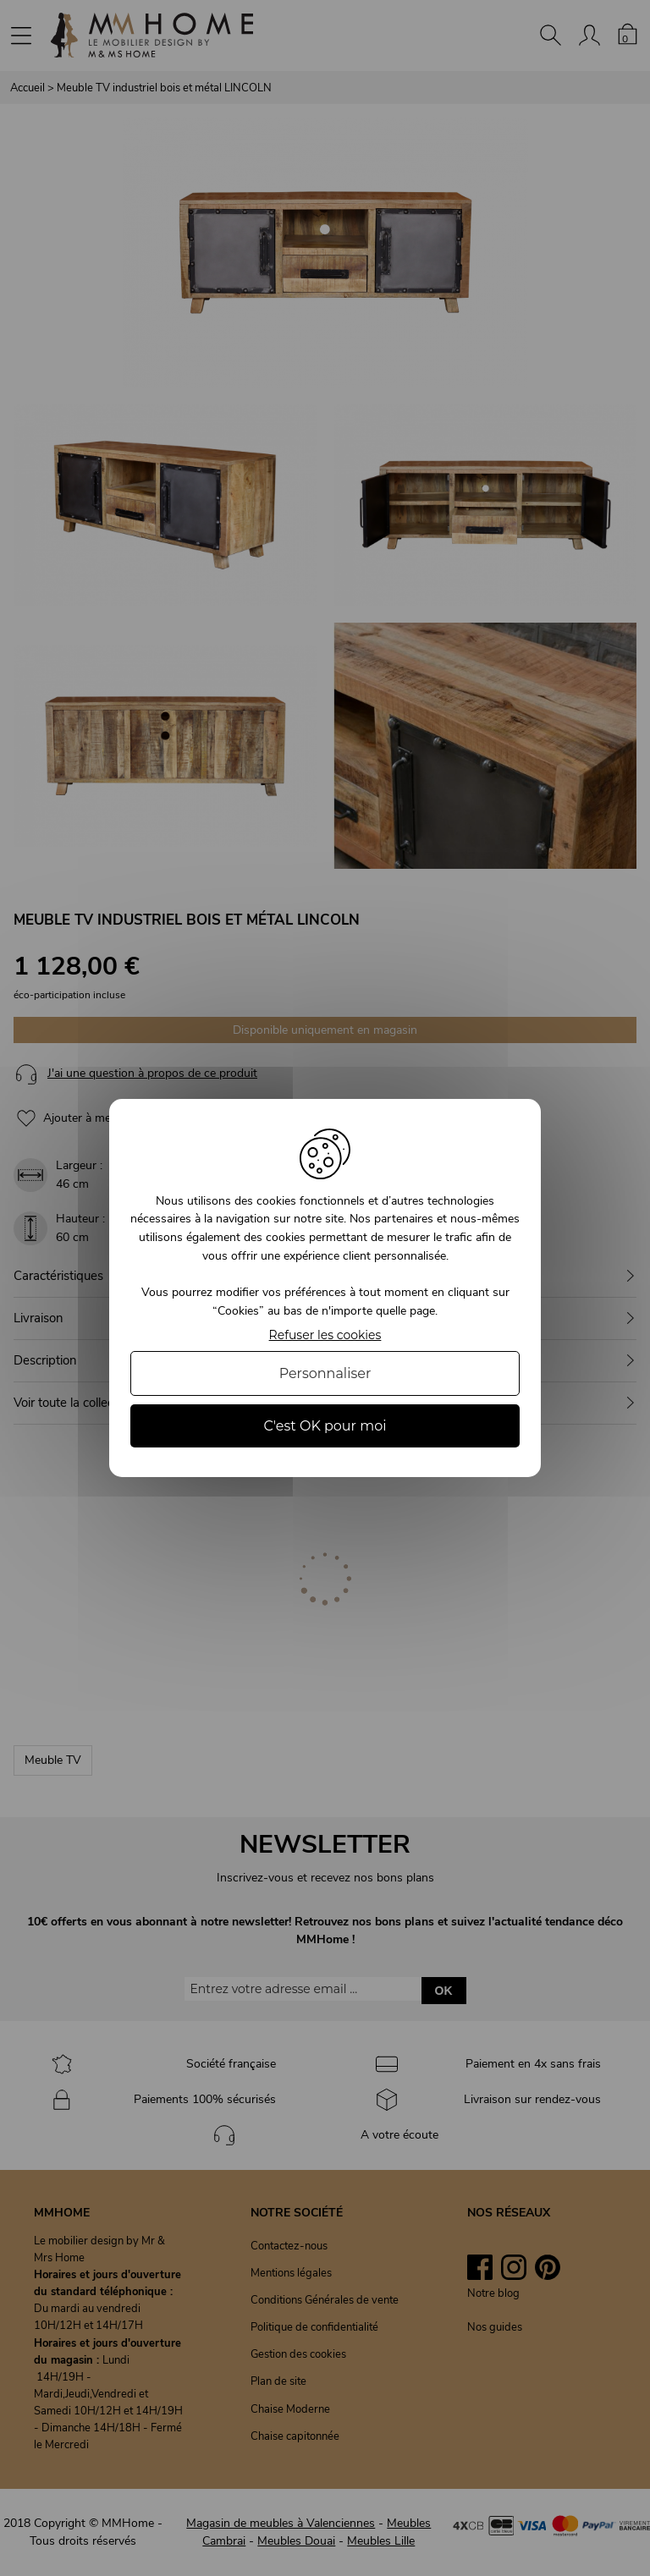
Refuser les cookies (325, 1335)
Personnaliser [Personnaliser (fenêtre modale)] (325, 1373)
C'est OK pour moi (324, 1426)
